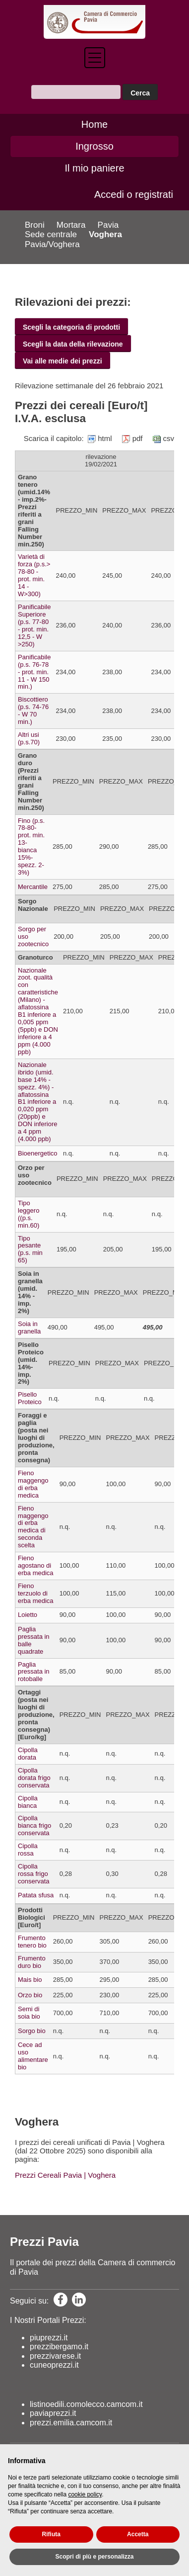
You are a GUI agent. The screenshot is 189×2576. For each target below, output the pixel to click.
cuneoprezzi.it (54, 2365)
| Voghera (99, 2175)
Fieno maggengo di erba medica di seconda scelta (33, 1527)
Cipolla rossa (28, 1849)
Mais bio (30, 1979)
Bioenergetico (38, 1153)
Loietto (27, 1614)
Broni (35, 225)
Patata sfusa (36, 1895)
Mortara (71, 225)
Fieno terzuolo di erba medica (36, 1593)
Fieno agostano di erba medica (36, 1565)
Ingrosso (94, 146)
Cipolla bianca (28, 1801)
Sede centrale (51, 234)
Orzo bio (30, 1995)
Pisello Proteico (30, 1398)
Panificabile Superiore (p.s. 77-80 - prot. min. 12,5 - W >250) (34, 625)
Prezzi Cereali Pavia (48, 2175)
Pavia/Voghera (52, 244)
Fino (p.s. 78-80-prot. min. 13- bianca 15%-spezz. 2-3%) (31, 847)
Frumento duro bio (32, 1961)
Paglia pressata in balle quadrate (34, 1640)
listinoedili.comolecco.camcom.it (86, 2404)
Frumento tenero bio (32, 1941)
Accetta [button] (137, 2534)
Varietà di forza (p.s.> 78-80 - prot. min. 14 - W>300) (34, 575)
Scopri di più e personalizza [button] (94, 2556)
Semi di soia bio (29, 2012)
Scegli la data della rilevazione (73, 344)
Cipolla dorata (28, 1753)
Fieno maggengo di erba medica (33, 1484)
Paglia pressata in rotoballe (34, 1672)
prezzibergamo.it (59, 2346)
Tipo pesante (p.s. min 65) (30, 1249)
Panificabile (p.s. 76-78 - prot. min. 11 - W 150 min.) (34, 672)
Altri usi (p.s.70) (29, 738)
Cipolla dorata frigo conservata (34, 1778)
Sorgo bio (32, 2031)
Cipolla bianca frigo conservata (34, 1825)
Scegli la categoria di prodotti (71, 327)
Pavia (108, 225)
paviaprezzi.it (53, 2413)
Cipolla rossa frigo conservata (34, 1874)
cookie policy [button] (85, 2494)
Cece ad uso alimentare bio (33, 2056)
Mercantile (33, 886)
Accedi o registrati (133, 194)
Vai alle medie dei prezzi (62, 361)
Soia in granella (29, 1327)
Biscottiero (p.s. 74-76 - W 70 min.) (33, 710)
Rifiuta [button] (51, 2534)
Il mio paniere (94, 168)
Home (94, 124)
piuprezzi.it (48, 2337)
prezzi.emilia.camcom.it (71, 2422)
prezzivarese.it (55, 2356)
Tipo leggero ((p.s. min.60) (28, 1214)
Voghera (105, 234)
